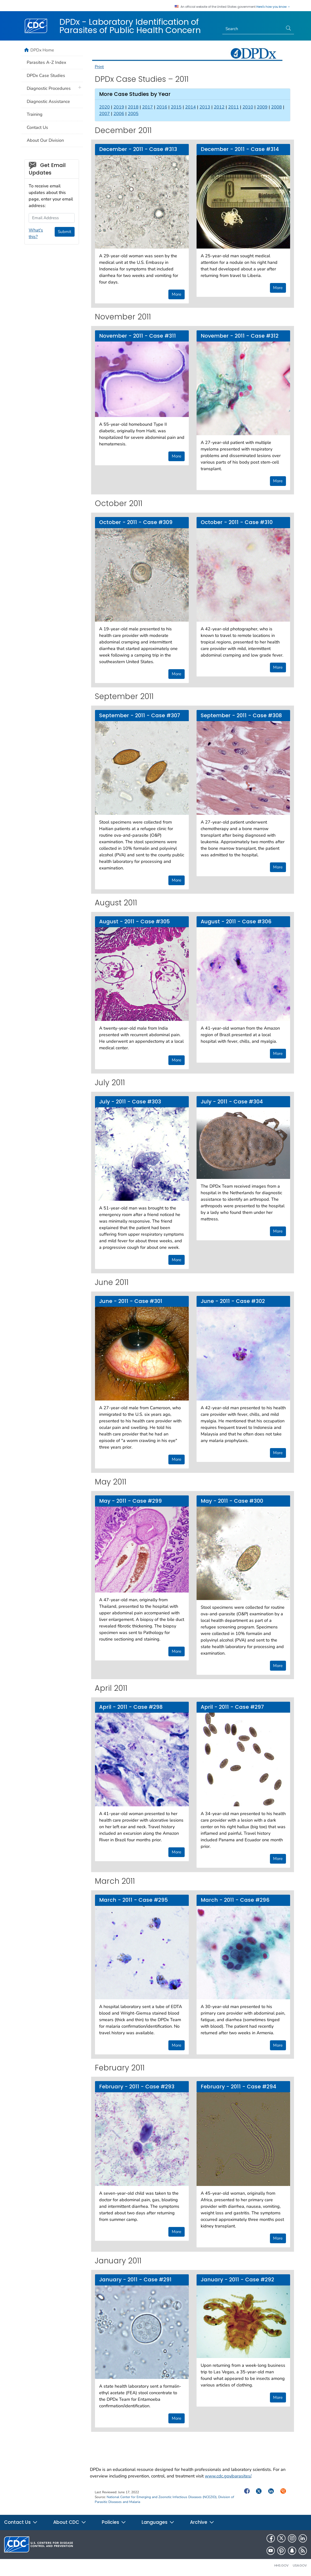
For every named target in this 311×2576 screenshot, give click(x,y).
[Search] (252, 29)
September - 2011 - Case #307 (139, 715)
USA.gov (300, 2565)
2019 (118, 107)
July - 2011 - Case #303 (130, 1101)
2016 (161, 107)
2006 (118, 114)
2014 (190, 107)
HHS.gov (281, 2565)
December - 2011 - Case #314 (240, 149)
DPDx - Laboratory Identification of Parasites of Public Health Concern (130, 26)
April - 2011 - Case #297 (232, 1706)
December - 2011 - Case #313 (138, 149)
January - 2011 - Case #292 (237, 2279)
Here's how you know (273, 6)
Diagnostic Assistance (48, 101)
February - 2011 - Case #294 (238, 2086)
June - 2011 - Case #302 (233, 1301)
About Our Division (45, 140)
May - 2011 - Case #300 (232, 1500)
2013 (204, 107)
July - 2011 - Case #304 (232, 1101)
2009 (262, 107)
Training (35, 114)
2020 (104, 107)
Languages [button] (158, 2522)
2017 (147, 107)
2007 (104, 114)
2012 (219, 107)
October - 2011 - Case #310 (237, 522)
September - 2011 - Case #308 (241, 715)
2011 (233, 107)
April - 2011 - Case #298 (131, 1706)
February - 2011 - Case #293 (136, 2086)
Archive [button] (202, 2522)
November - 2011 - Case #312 (239, 335)
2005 (133, 114)
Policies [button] (114, 2522)
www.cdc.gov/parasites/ (228, 2476)
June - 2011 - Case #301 (130, 1301)
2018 (133, 107)
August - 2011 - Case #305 (134, 921)
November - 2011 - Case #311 (137, 335)
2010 (247, 107)
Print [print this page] (99, 67)
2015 (176, 107)
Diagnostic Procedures (49, 88)
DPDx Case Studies (46, 75)
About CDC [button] (69, 2522)
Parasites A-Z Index (46, 62)
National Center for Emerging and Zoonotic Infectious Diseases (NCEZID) (161, 2497)
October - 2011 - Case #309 (136, 522)
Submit (64, 231)
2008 (276, 107)
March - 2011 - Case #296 (235, 1899)
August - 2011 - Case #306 (236, 921)
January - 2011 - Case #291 (135, 2279)
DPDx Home (42, 50)
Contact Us (37, 127)
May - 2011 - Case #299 (130, 1500)
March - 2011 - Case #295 (133, 1899)
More (176, 294)
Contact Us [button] (21, 2522)
